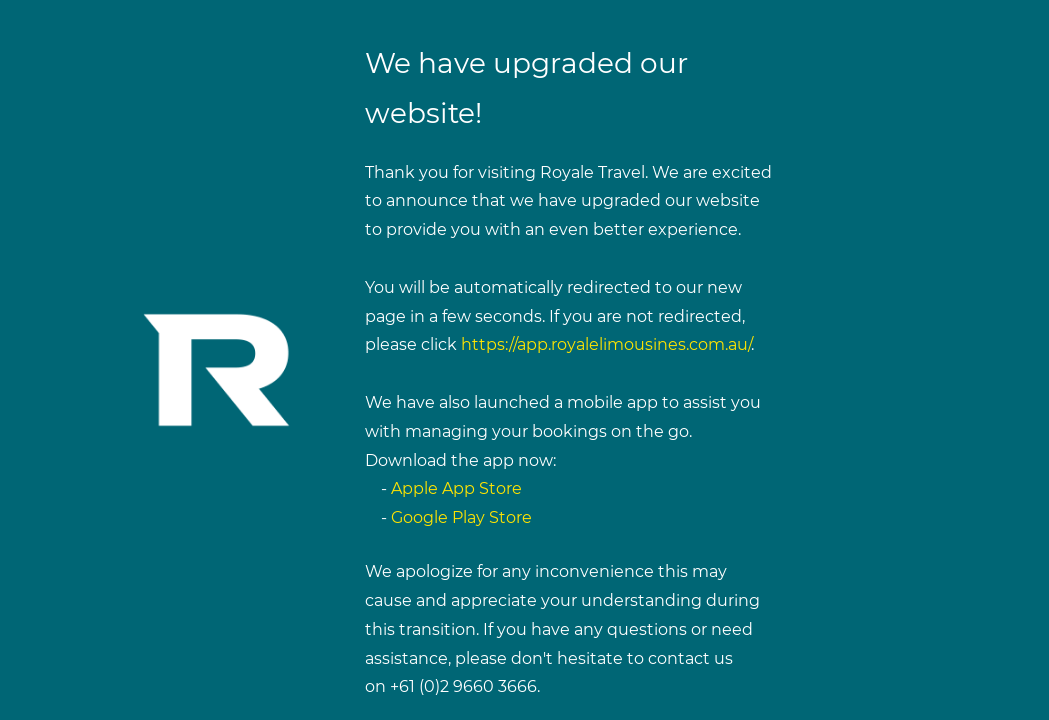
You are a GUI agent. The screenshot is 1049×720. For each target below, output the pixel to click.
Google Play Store (461, 517)
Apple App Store (456, 488)
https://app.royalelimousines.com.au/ (606, 344)
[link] (218, 267)
